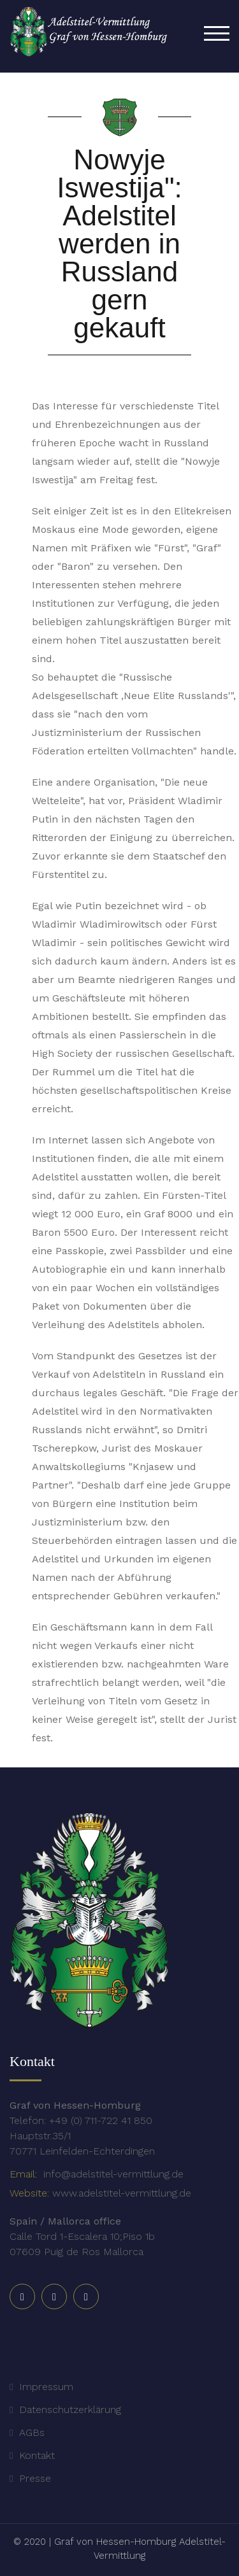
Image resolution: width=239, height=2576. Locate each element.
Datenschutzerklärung (70, 2409)
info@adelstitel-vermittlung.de (112, 2174)
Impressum (46, 2387)
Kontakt (37, 2455)
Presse (35, 2478)
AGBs (32, 2432)
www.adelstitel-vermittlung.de (121, 2193)
